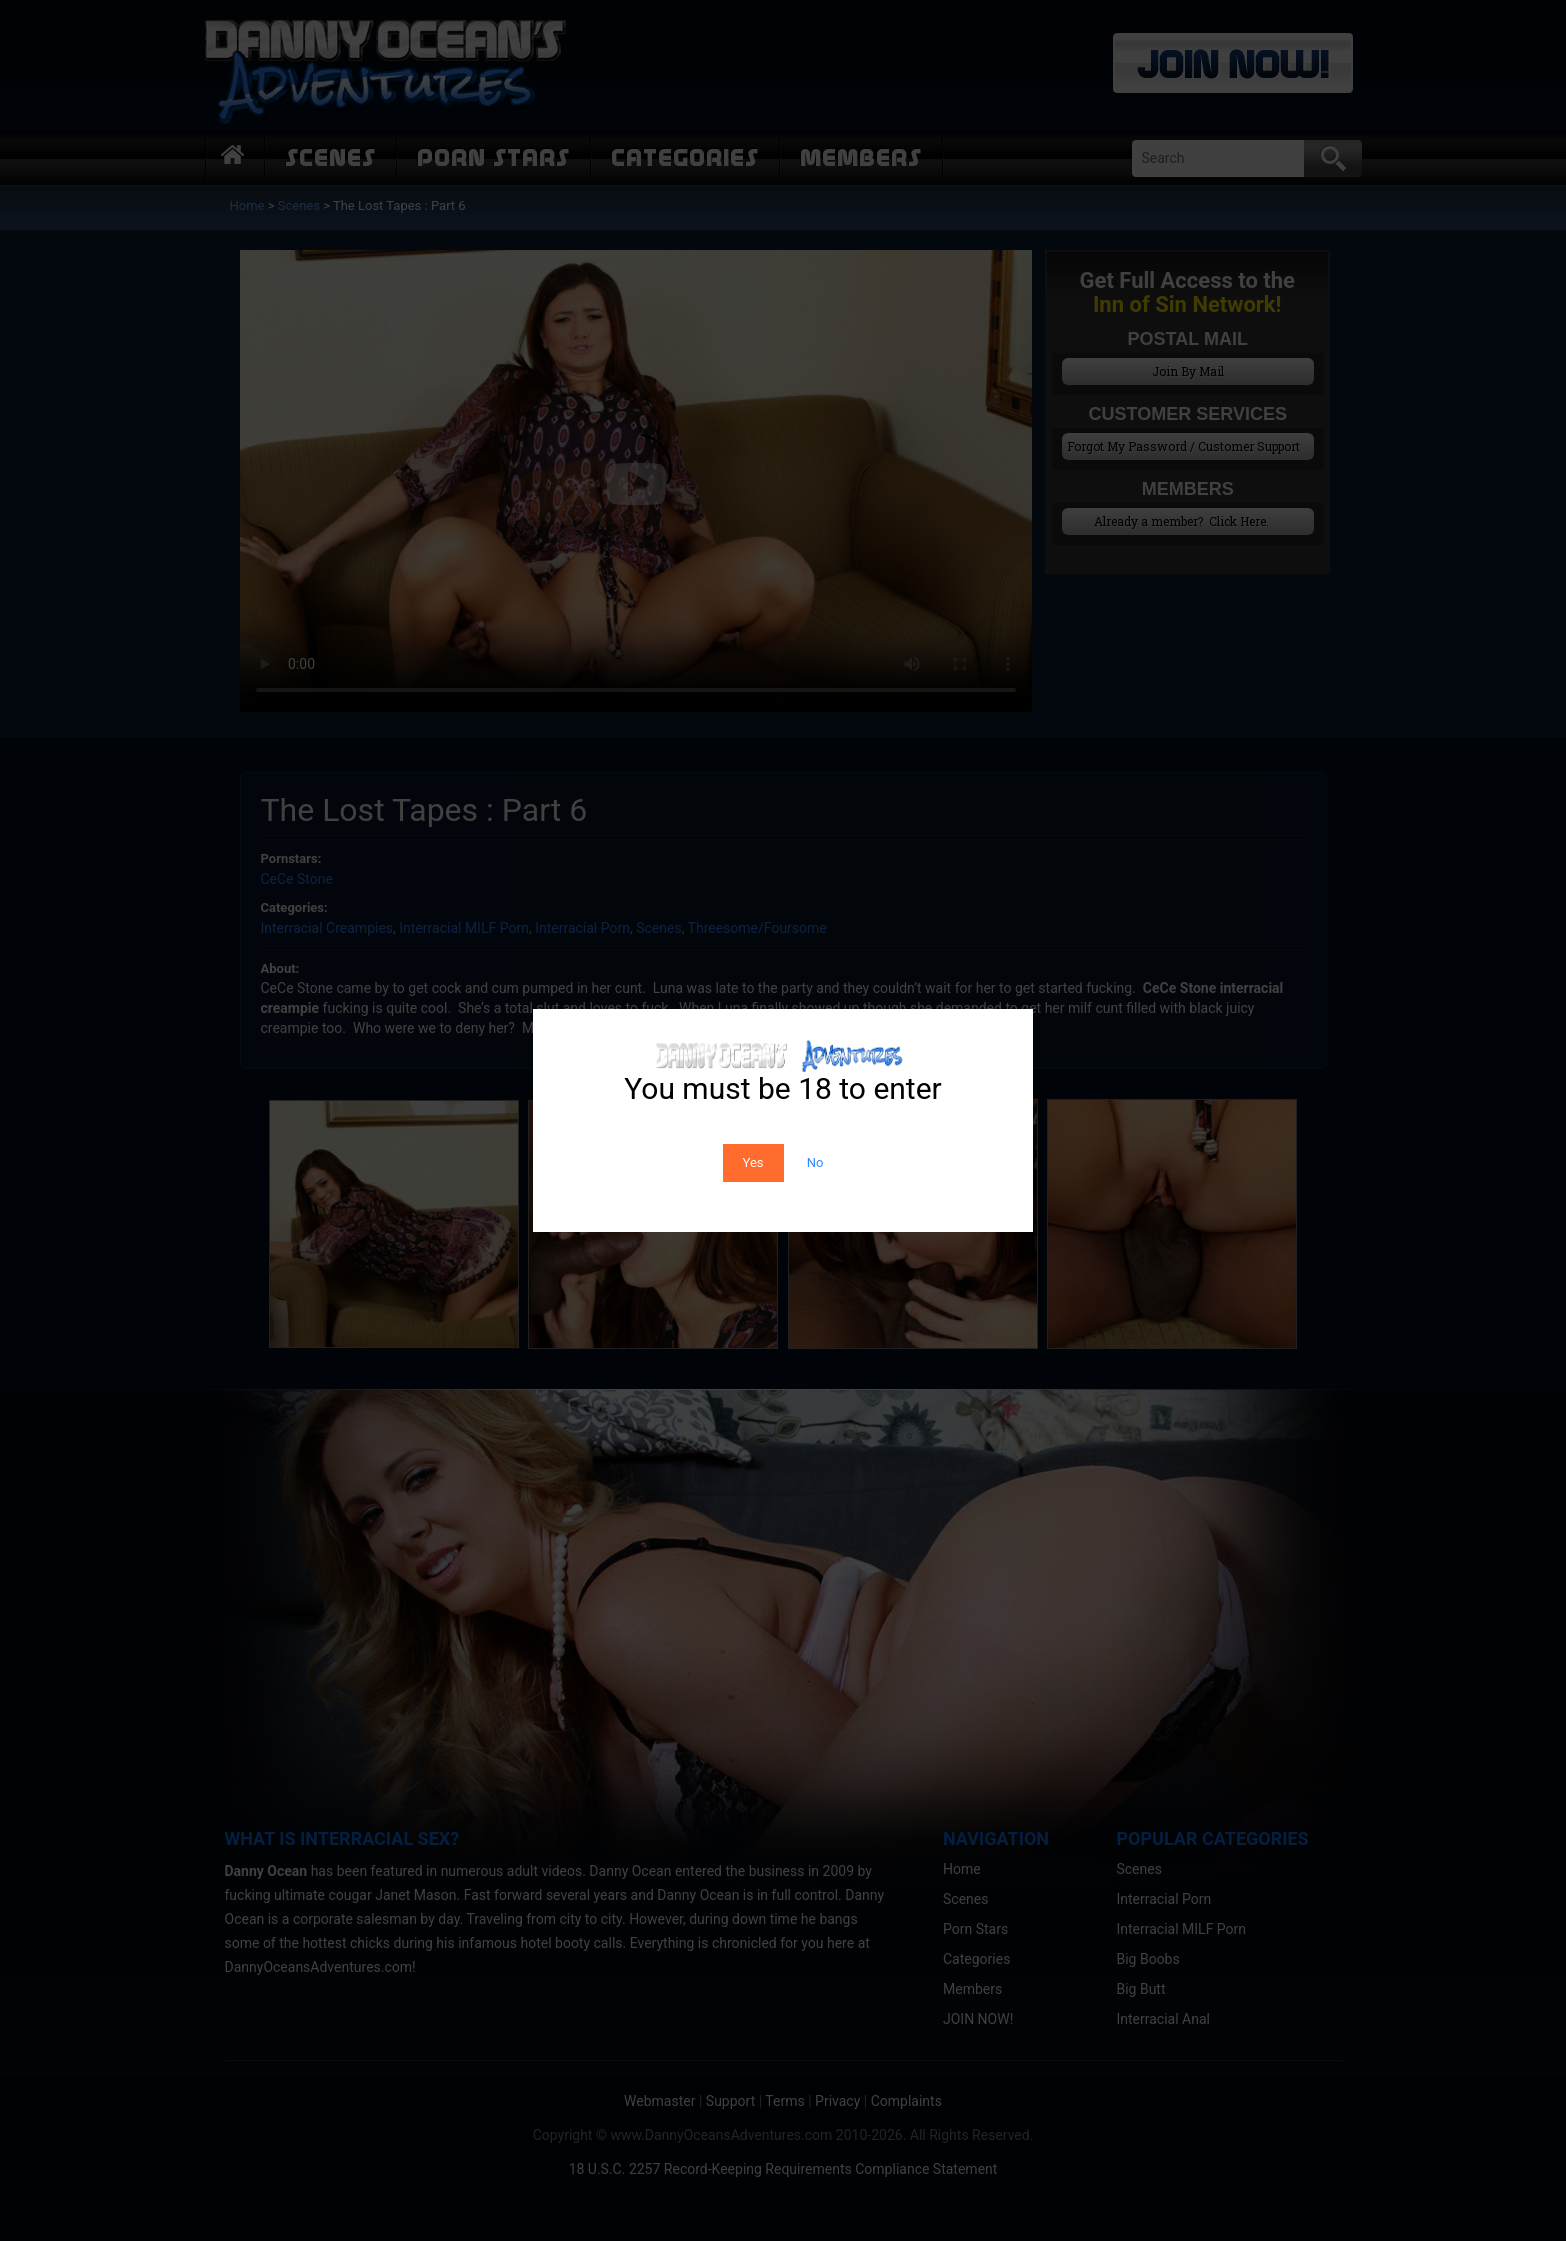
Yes (753, 1162)
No (815, 1162)
